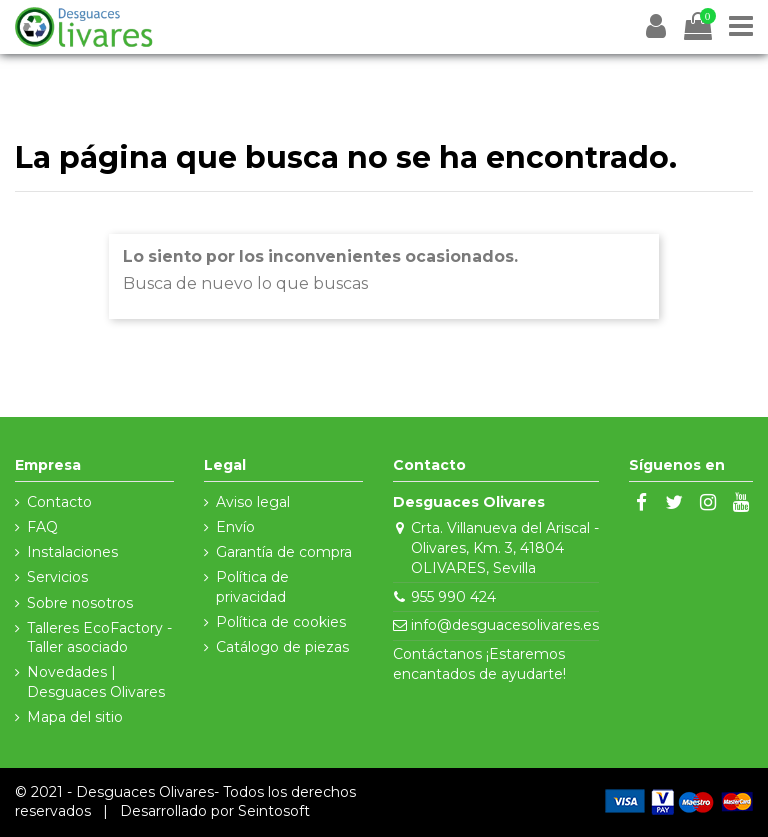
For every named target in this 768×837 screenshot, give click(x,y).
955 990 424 (453, 597)
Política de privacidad (252, 587)
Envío (235, 527)
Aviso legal (253, 502)
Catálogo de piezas (282, 647)
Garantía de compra (284, 552)
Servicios (57, 577)
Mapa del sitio (75, 717)
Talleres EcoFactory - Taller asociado (99, 638)
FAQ (42, 527)
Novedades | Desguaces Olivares (96, 682)
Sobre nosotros (80, 603)
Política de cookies (281, 622)
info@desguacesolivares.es (505, 625)
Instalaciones (72, 552)
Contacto (59, 502)
